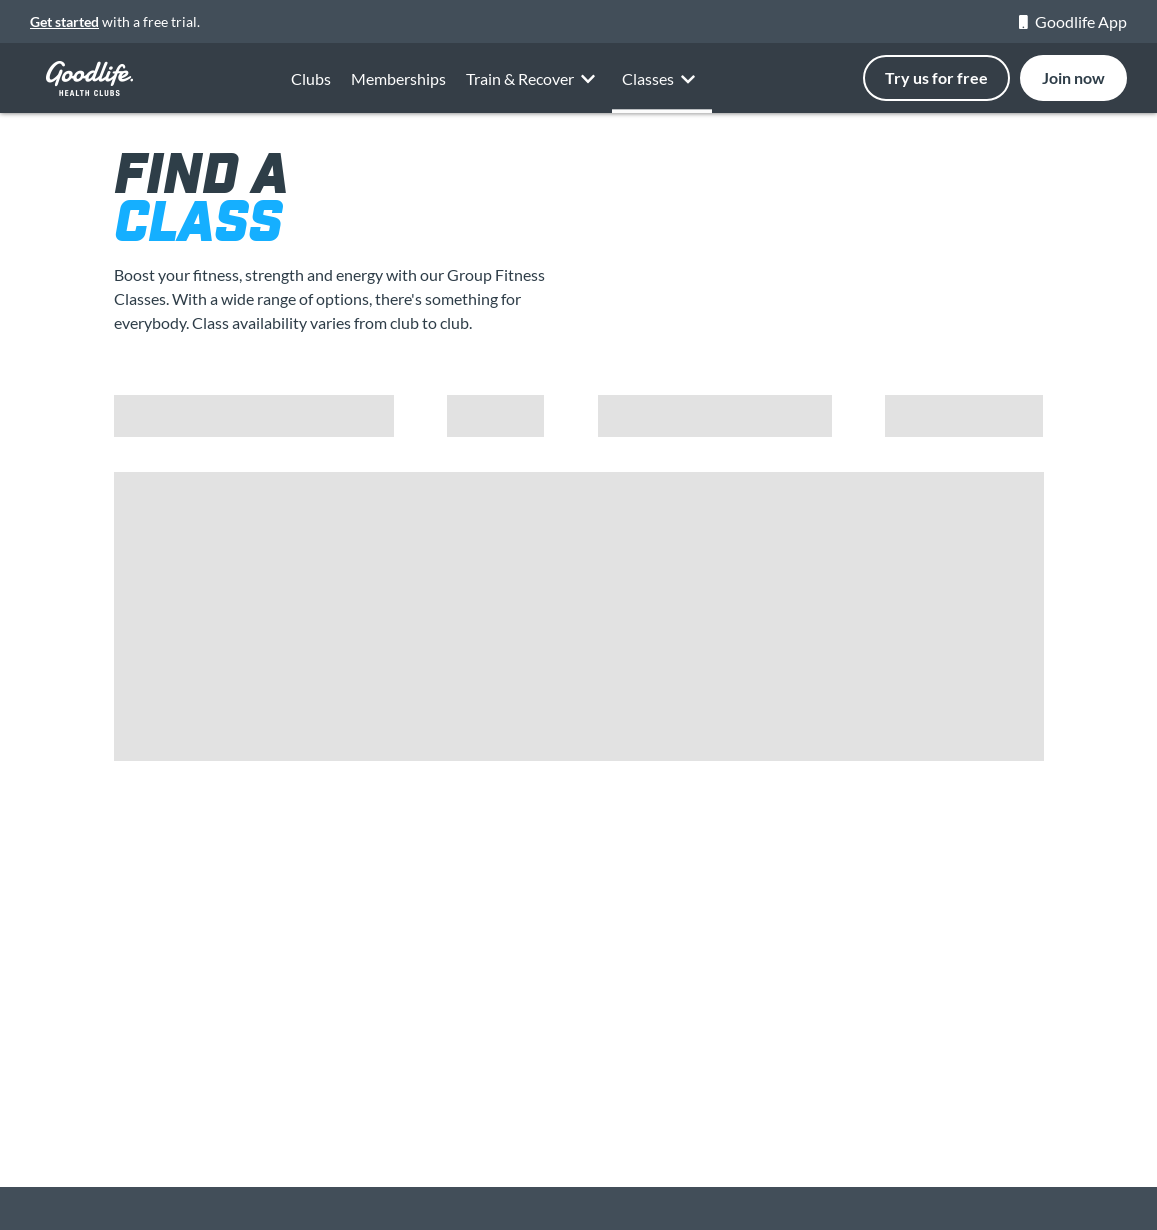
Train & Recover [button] (534, 95)
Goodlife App (1073, 21)
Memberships (398, 84)
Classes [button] (662, 98)
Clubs (311, 79)
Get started (64, 21)
